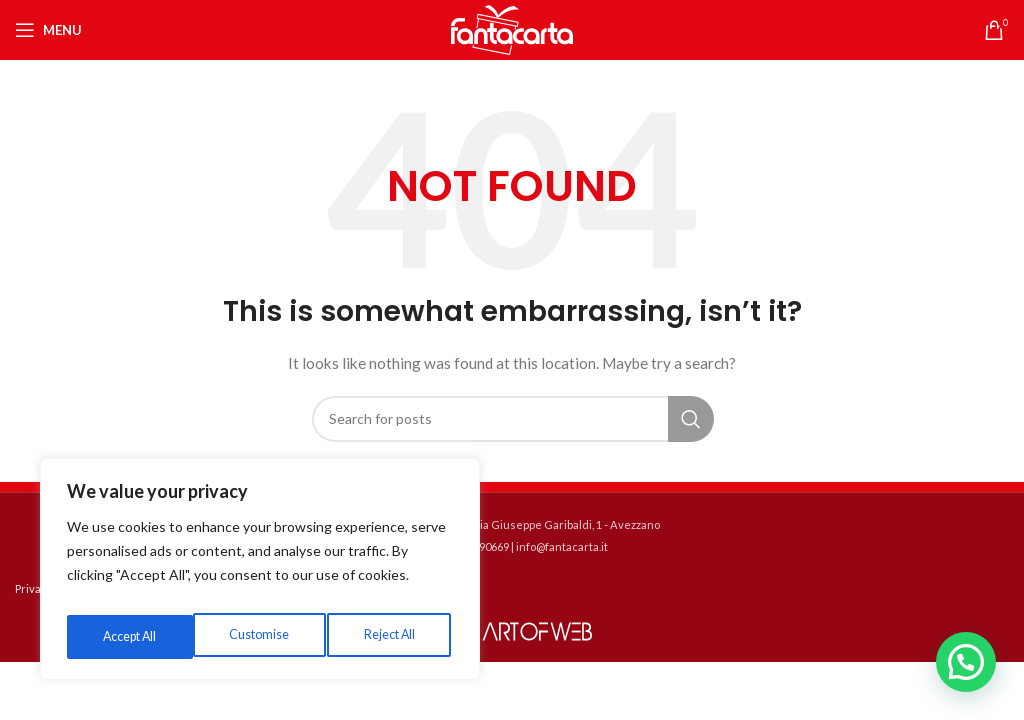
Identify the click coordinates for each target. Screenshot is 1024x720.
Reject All (262, 636)
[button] (966, 662)
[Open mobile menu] (48, 30)
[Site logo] (512, 28)
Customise (131, 636)
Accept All (391, 636)
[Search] (512, 419)
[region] (260, 575)
